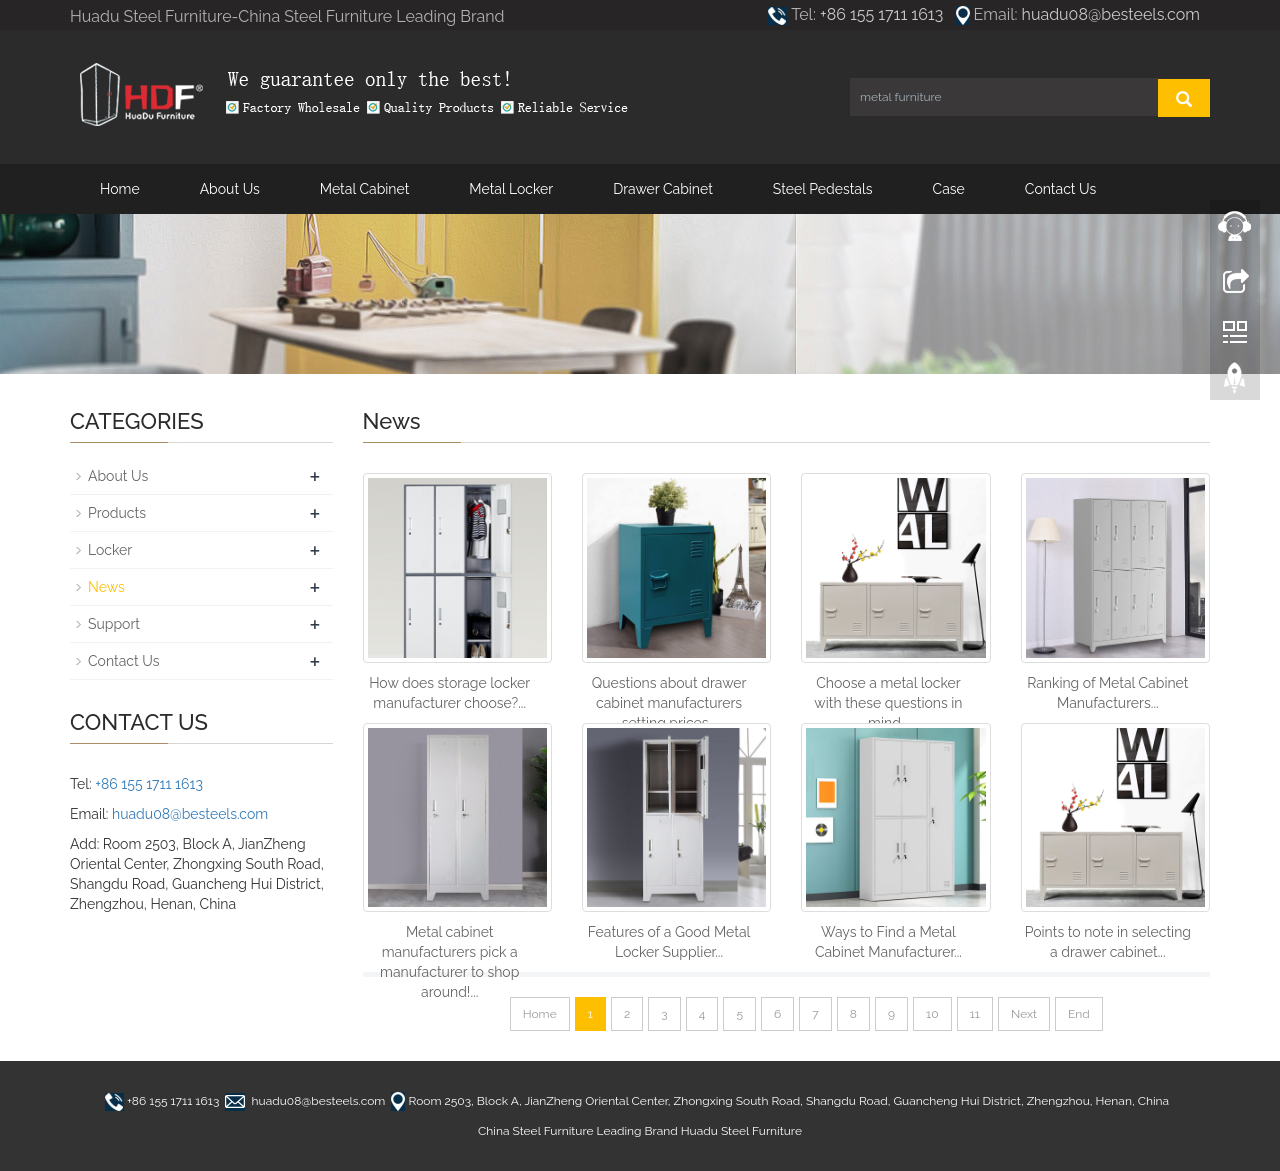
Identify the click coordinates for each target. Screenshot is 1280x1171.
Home (120, 189)
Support (114, 624)
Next (1024, 1014)
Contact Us (1060, 189)
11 (975, 1014)
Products (117, 513)
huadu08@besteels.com (1111, 14)
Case (949, 189)
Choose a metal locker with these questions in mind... (888, 703)
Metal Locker (511, 189)
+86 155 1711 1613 (881, 14)
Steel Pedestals (823, 189)
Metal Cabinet (365, 189)
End (1079, 1014)
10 (932, 1014)
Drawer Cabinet (663, 189)
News (106, 587)
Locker (110, 550)
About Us (230, 189)
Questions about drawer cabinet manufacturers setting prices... (669, 703)
